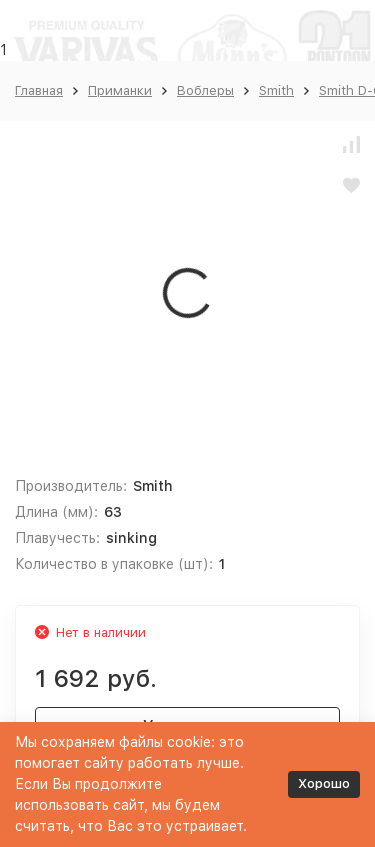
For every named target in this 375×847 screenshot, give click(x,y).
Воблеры (205, 90)
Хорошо (324, 783)
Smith (276, 90)
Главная (39, 90)
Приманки (120, 90)
